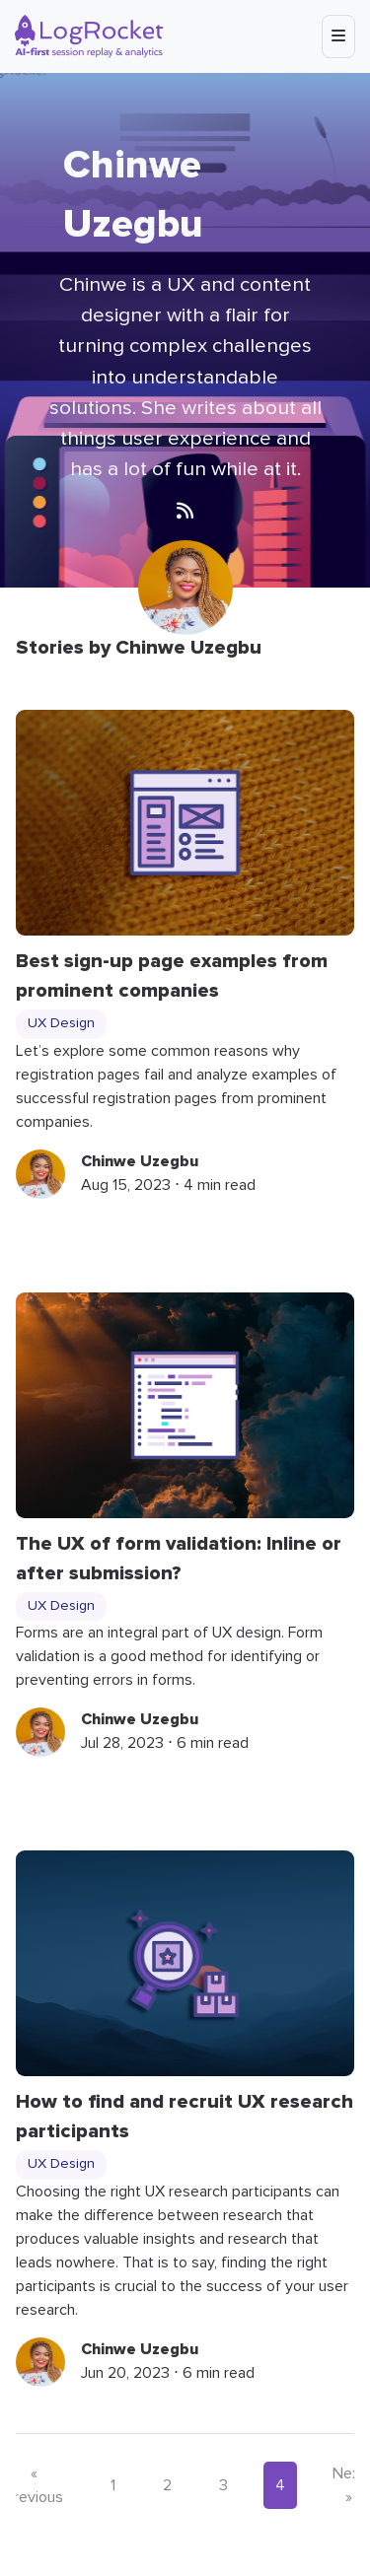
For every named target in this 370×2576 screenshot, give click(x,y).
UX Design (61, 1023)
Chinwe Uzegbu (139, 1161)
